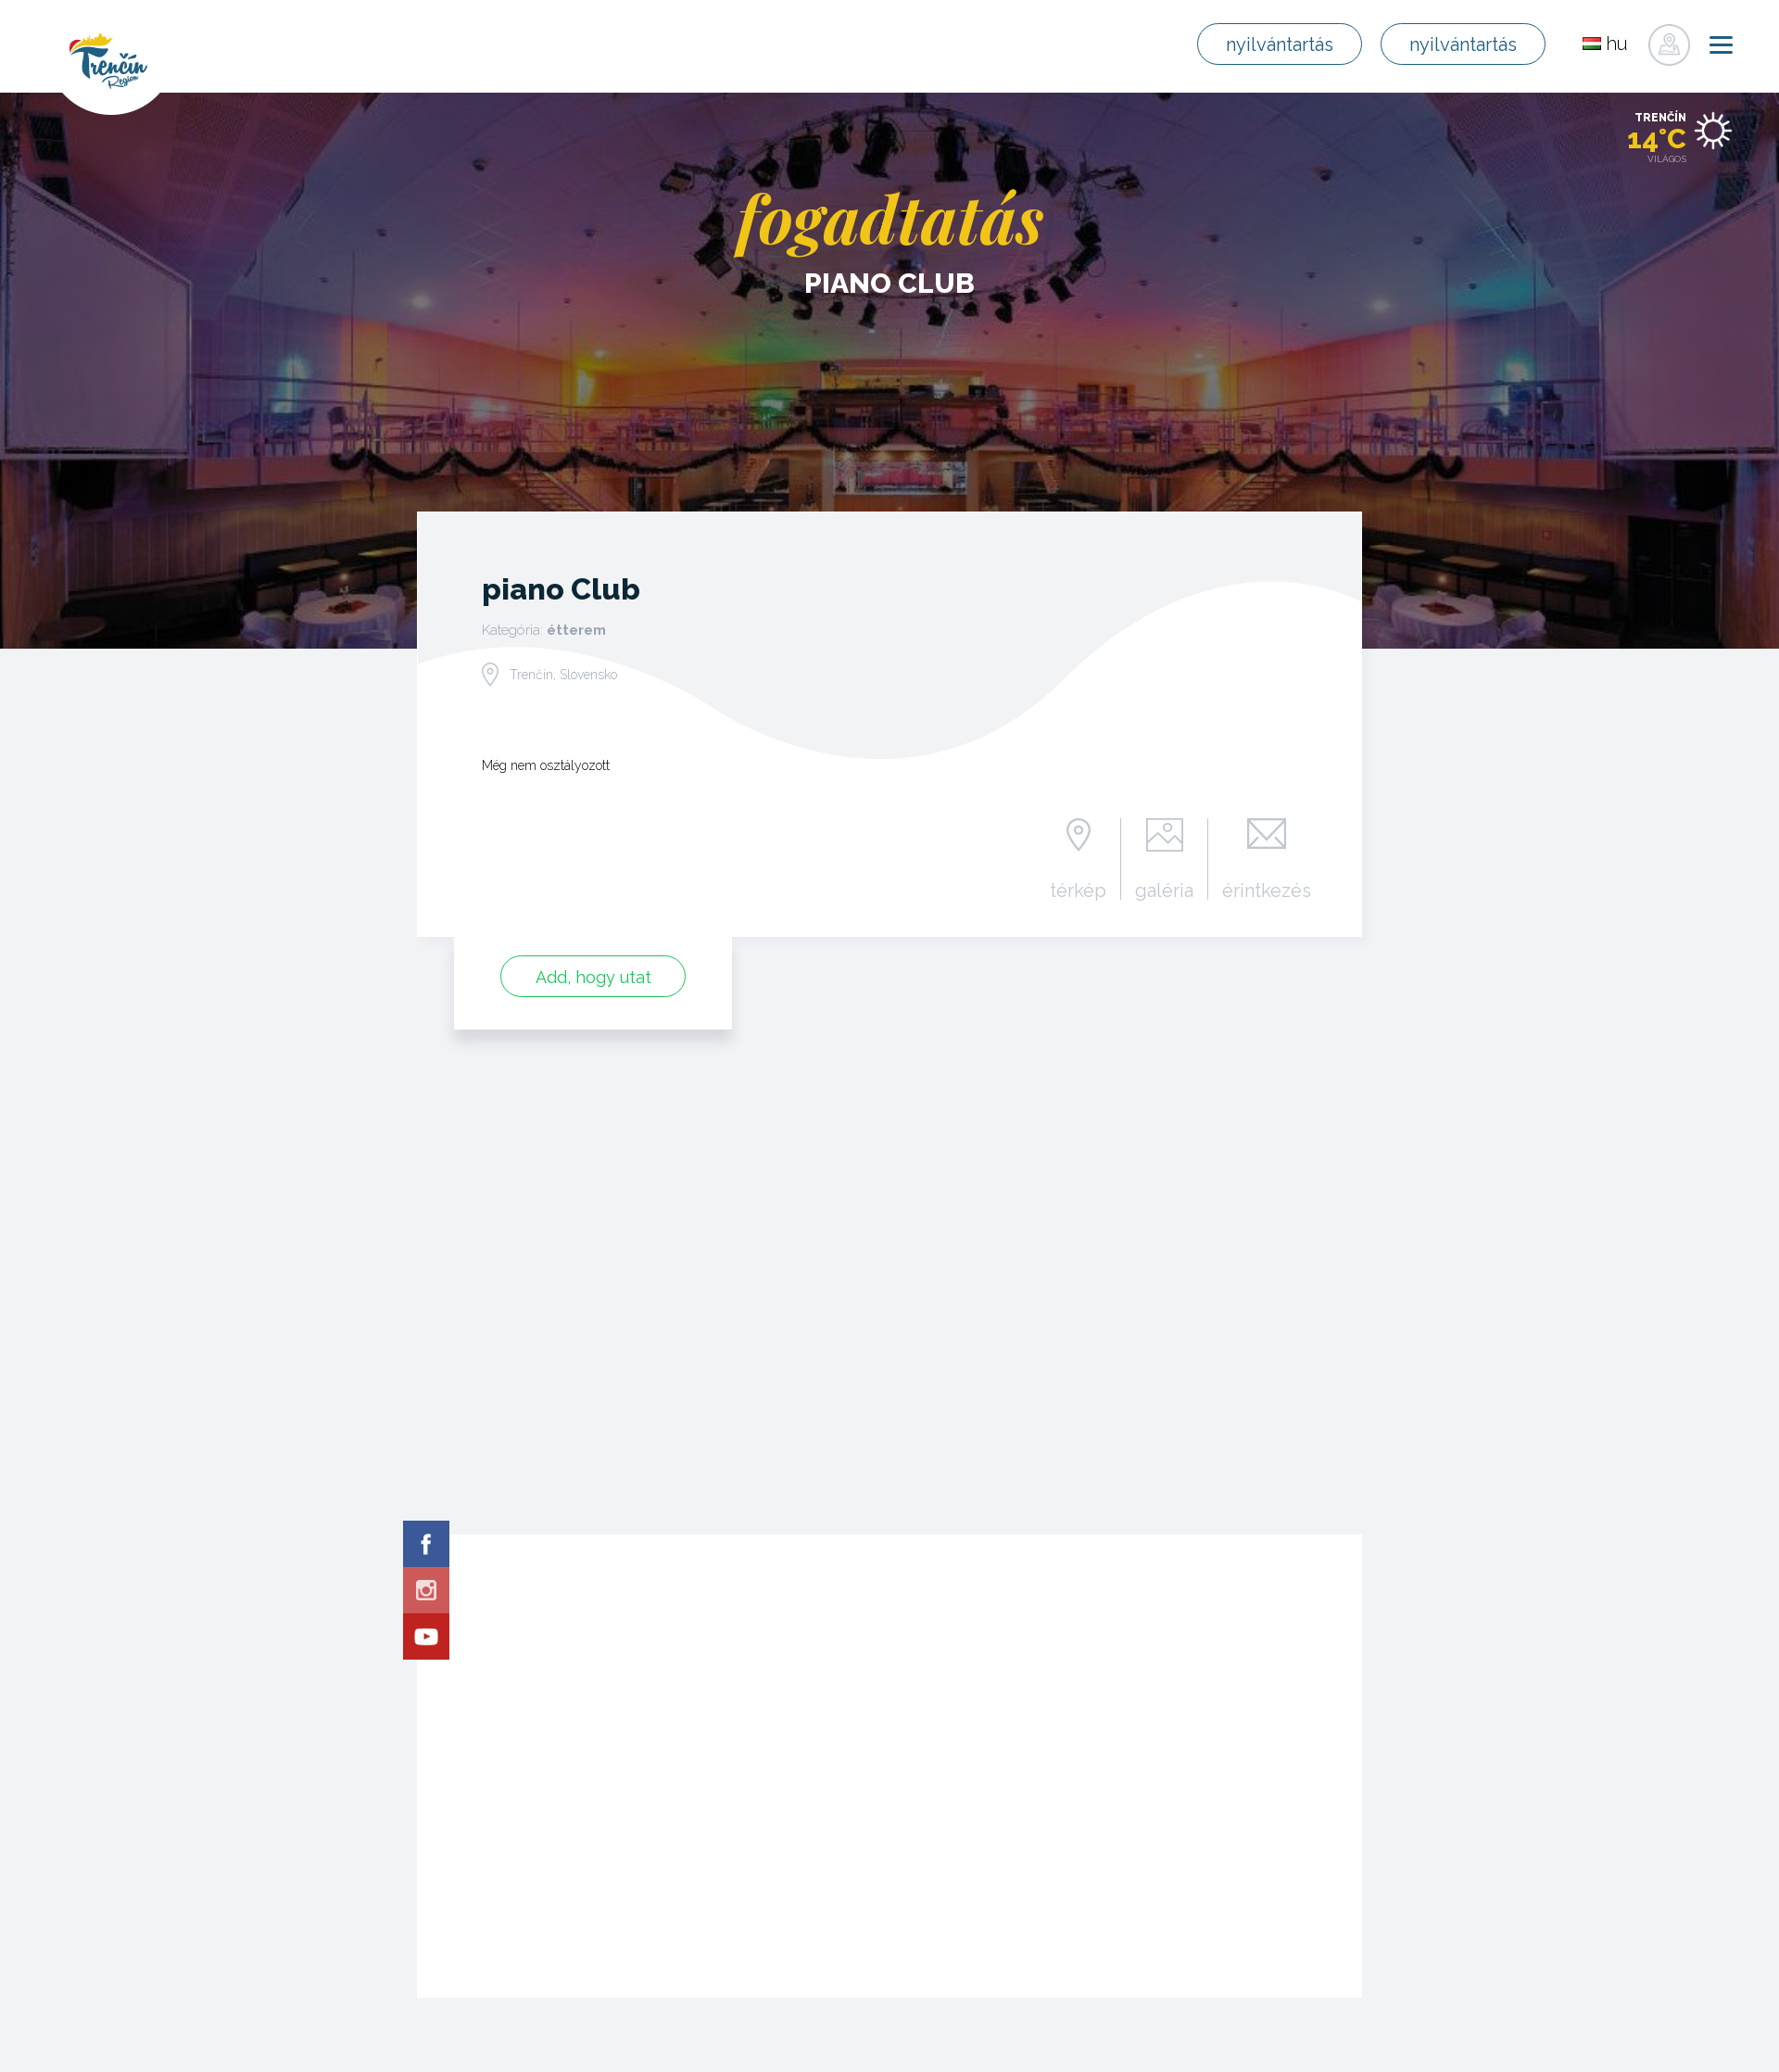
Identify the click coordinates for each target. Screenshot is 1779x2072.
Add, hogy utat (593, 977)
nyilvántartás (1279, 44)
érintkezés (1266, 889)
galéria (1164, 889)
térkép (1078, 889)
